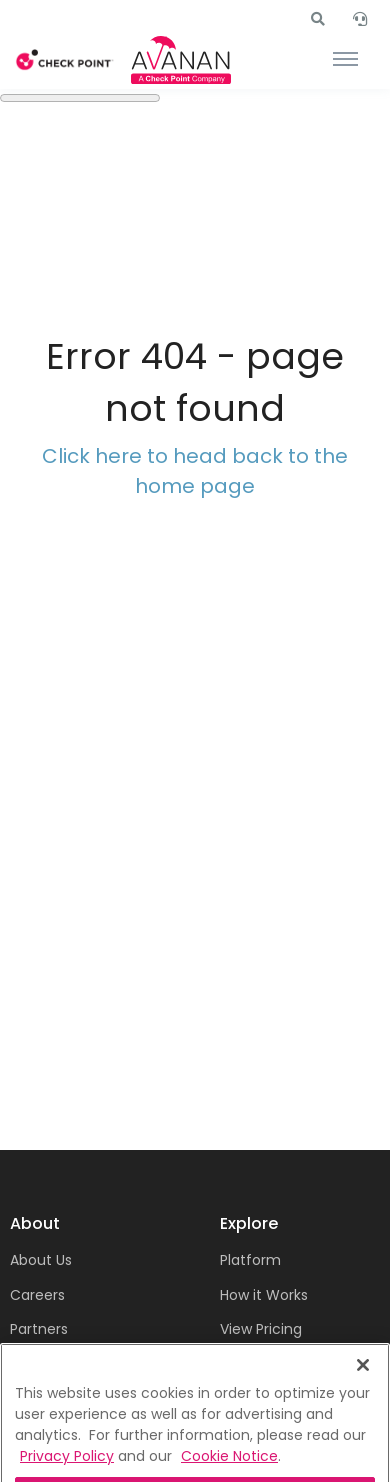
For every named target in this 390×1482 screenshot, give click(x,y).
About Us (41, 1260)
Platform (250, 1260)
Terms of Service (69, 1364)
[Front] (65, 60)
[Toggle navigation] (345, 60)
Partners (39, 1329)
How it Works (264, 1295)
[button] (318, 19)
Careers (37, 1295)
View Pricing (261, 1329)
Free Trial (251, 1364)
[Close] (363, 1407)
